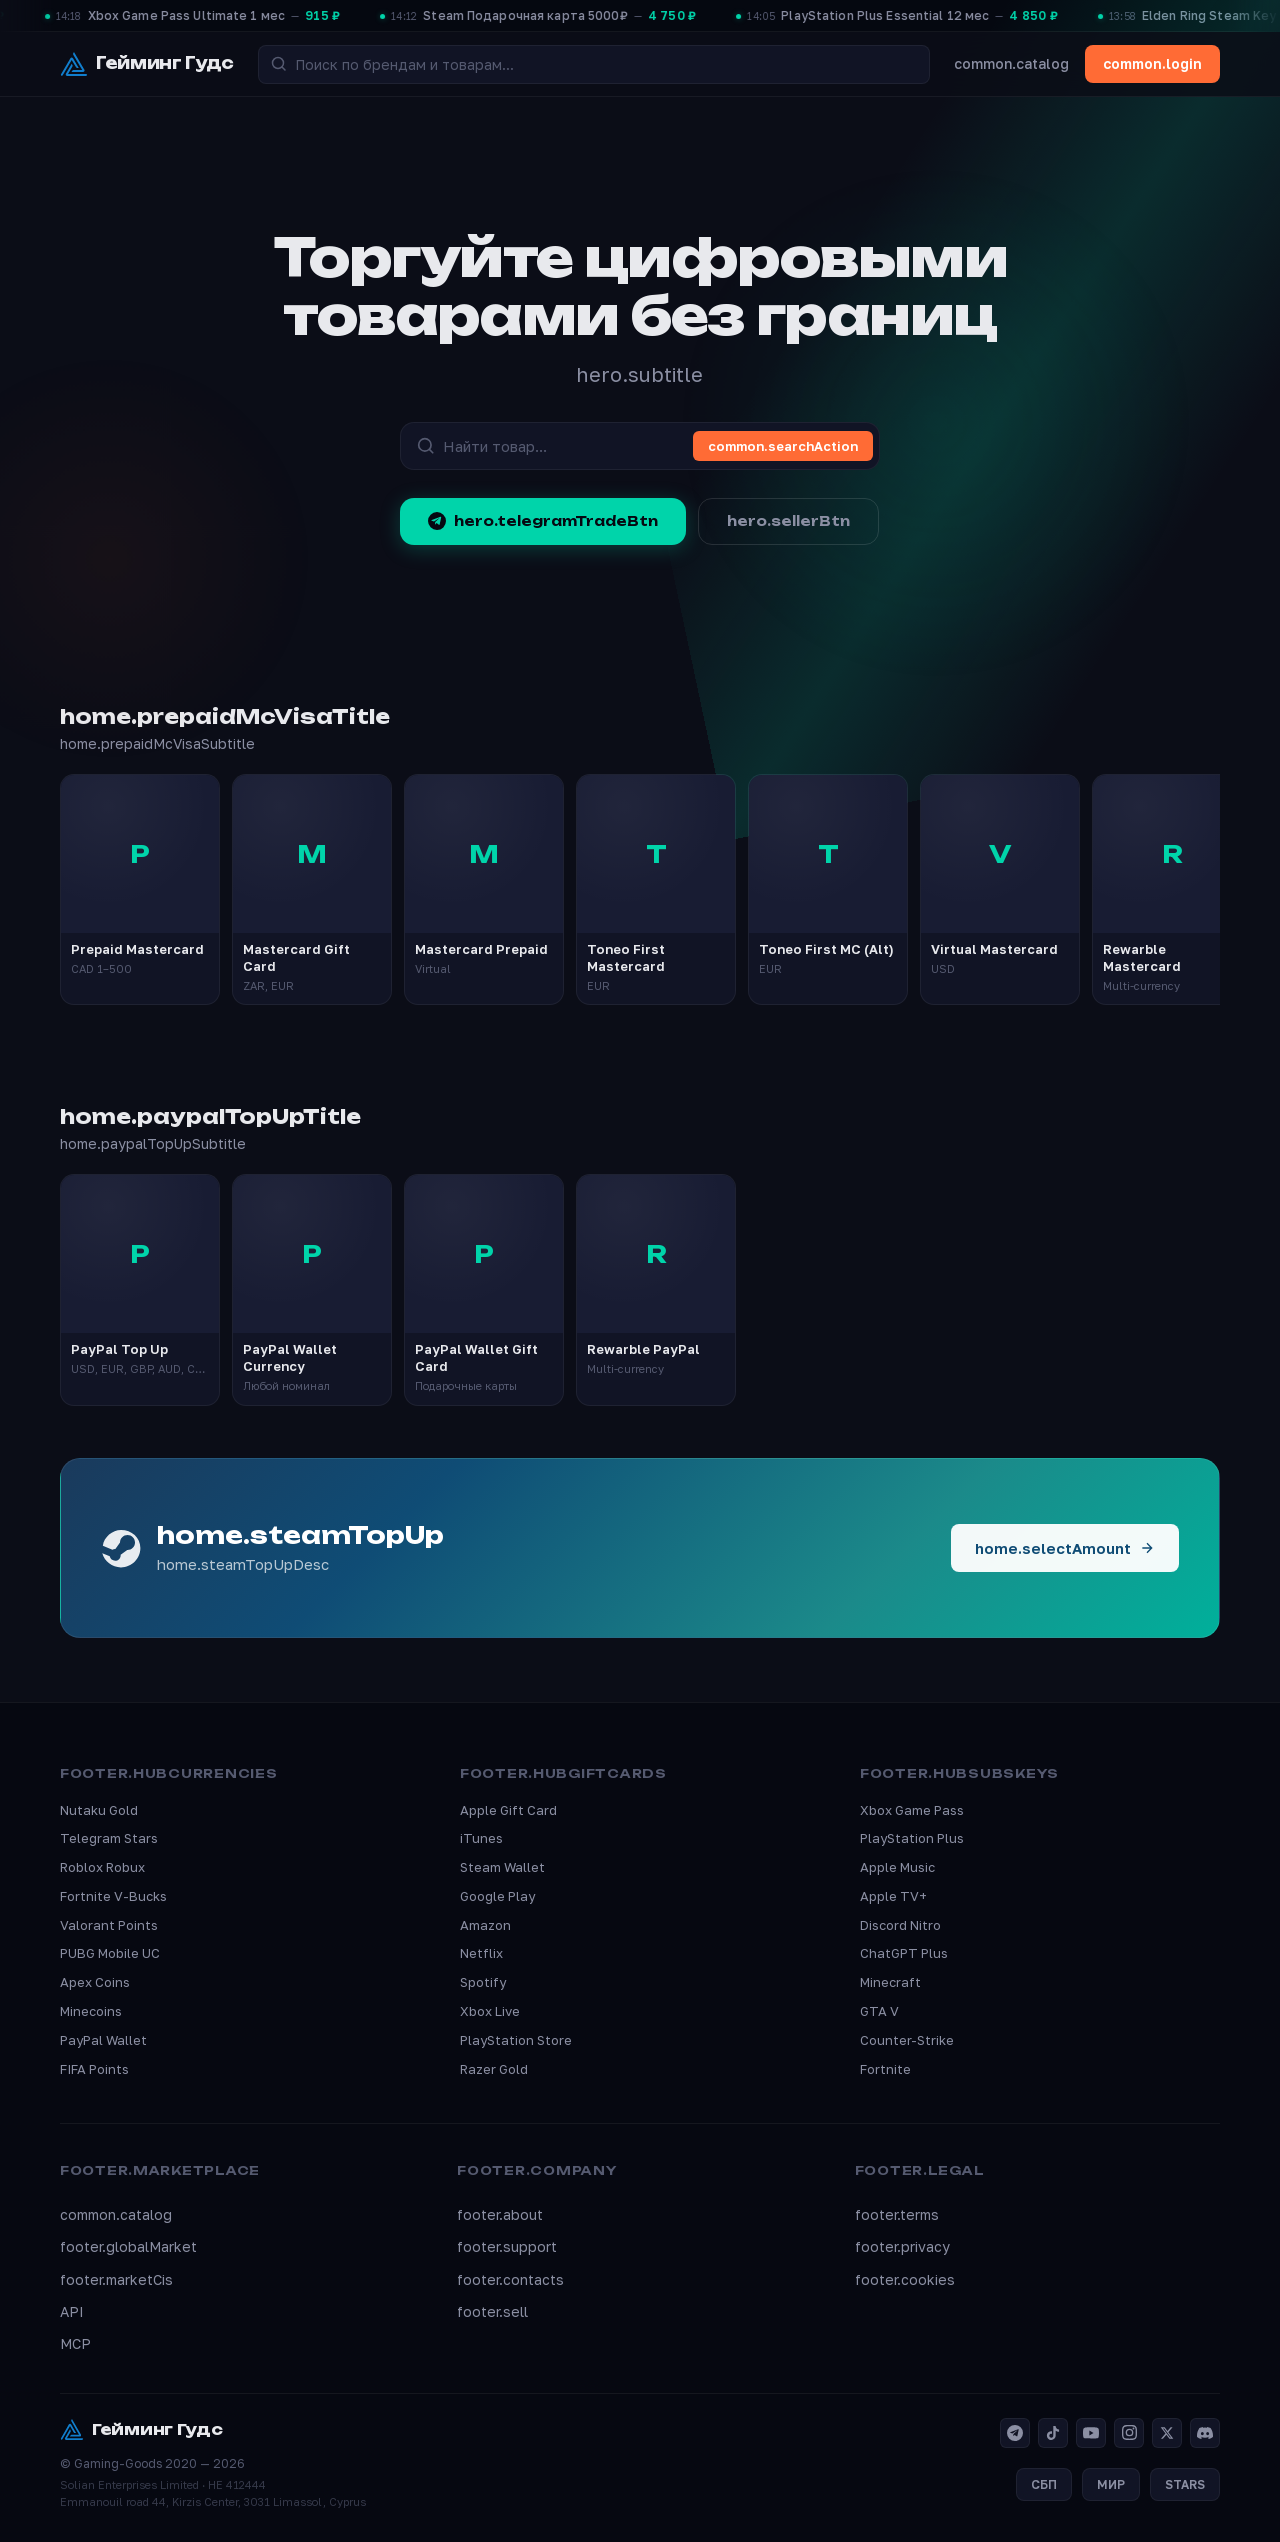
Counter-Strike (907, 2040)
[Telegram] (1015, 2433)
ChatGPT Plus (904, 1953)
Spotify (483, 1982)
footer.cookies (905, 2279)
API (72, 2311)
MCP (75, 2343)
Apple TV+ (893, 1896)
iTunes (481, 1838)
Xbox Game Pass (912, 1810)
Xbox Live (490, 2011)
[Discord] (1205, 2433)
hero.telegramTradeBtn (543, 521)
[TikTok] (1053, 2433)
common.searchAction (783, 446)
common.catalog (1011, 63)
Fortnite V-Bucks (113, 1896)
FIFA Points (94, 2069)
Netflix (481, 1953)
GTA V (879, 2011)
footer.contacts (510, 2279)
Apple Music (897, 1867)
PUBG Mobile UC (110, 1953)
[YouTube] (1091, 2433)
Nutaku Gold (99, 1810)
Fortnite (885, 2069)
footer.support (507, 2246)
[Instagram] (1129, 2433)
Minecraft (890, 1982)
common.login (1152, 63)
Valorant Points (109, 1925)
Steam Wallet (502, 1867)
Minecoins (91, 2011)
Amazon (485, 1925)
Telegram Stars (109, 1838)
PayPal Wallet (103, 2040)
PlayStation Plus (912, 1838)
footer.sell (492, 2311)
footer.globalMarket (128, 2246)
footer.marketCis (116, 2279)
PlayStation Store (516, 2040)
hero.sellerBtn (788, 521)
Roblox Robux (102, 1867)
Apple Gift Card (508, 1810)
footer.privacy (902, 2246)
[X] (1167, 2433)
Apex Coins (95, 1982)
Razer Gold (494, 2069)
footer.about (500, 2214)
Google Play (497, 1896)
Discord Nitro (900, 1925)
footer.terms (897, 2214)
